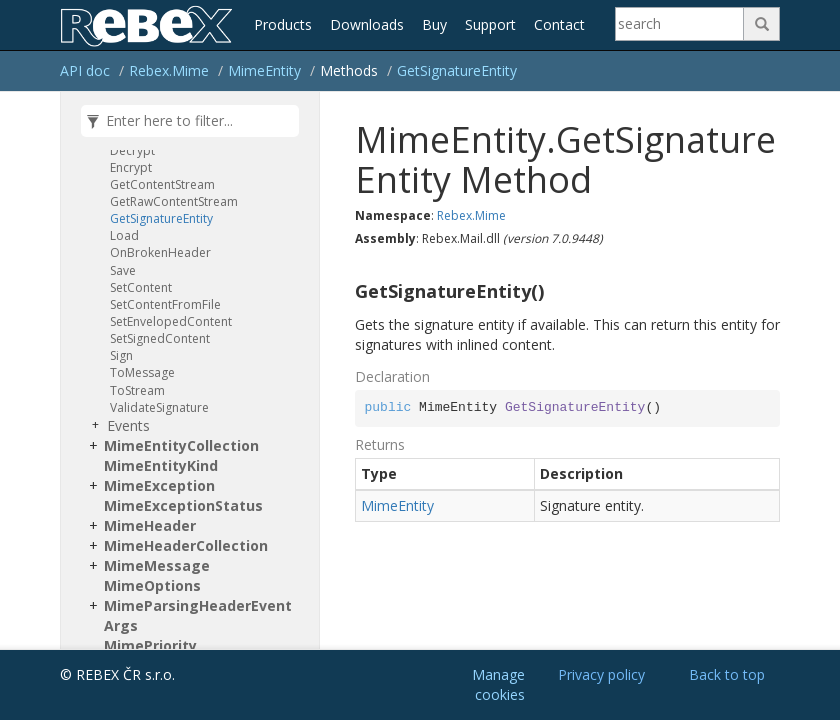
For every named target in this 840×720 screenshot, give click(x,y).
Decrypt (132, 150)
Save (123, 270)
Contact (559, 24)
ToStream (137, 390)
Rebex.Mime (169, 70)
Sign (121, 355)
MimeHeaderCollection (186, 545)
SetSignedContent (160, 338)
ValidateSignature (159, 407)
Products (283, 24)
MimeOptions (152, 585)
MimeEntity (264, 70)
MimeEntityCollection (181, 445)
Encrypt (131, 167)
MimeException (159, 485)
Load (124, 235)
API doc (85, 70)
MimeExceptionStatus (183, 505)
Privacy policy (601, 674)
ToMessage (142, 372)
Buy (434, 24)
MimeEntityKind (161, 465)
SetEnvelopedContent (171, 321)
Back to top (727, 674)
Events (128, 425)
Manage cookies (498, 684)
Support (490, 24)
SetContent (141, 287)
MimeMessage (157, 565)
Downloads (367, 24)
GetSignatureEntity (457, 70)
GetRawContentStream (174, 201)
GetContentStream (162, 184)
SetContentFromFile (165, 304)
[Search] (680, 24)
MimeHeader (150, 525)
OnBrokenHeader (160, 252)
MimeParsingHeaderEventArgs (198, 615)
